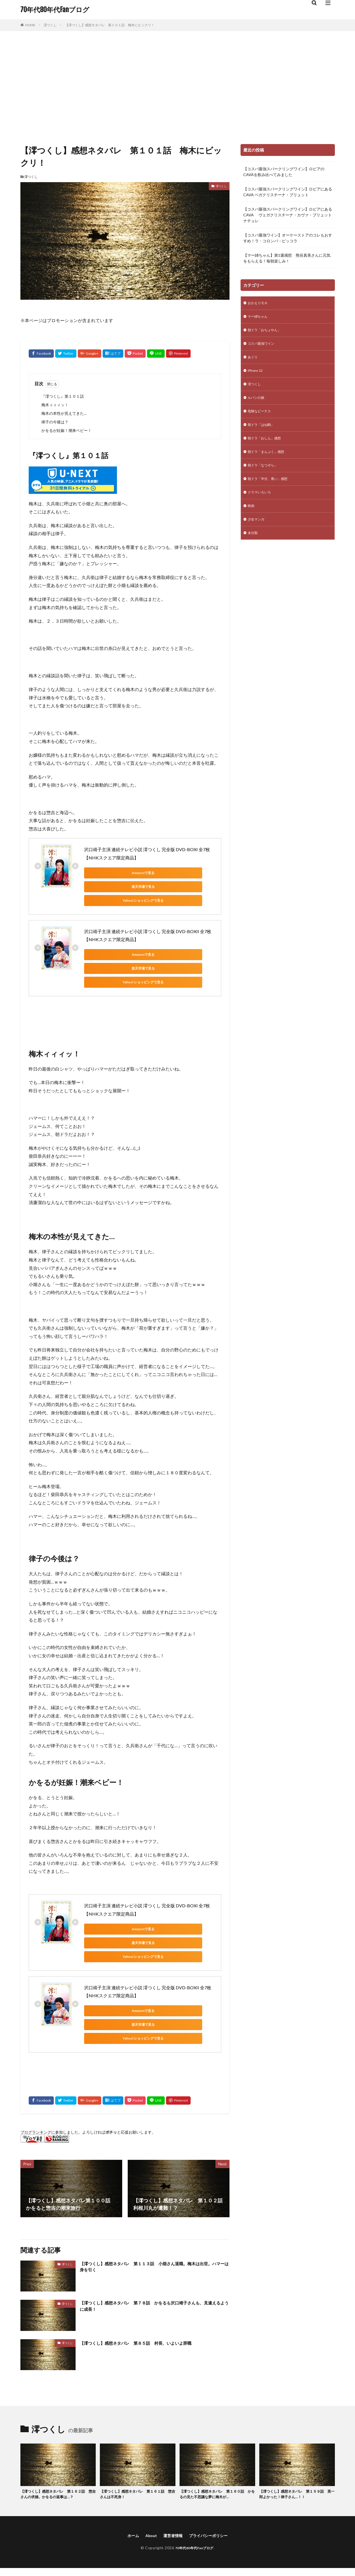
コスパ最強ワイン (263, 346)
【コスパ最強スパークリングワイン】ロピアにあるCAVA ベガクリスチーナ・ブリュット (287, 192)
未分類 (253, 547)
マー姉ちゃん (259, 317)
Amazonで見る (109, 873)
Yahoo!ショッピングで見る (109, 887)
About (148, 2482)
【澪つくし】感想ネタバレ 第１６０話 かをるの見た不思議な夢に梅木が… (217, 2439)
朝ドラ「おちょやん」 (267, 332)
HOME (30, 25)
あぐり (253, 360)
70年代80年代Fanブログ (54, 9)
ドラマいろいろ (261, 504)
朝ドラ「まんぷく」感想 (269, 461)
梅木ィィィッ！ (54, 404)
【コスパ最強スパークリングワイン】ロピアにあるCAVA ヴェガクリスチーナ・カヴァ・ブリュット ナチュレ (287, 215)
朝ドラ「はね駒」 (263, 432)
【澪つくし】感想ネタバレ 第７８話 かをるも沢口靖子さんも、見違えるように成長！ (154, 2252)
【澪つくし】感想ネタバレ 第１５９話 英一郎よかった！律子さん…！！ (297, 2439)
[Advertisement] (177, 86)
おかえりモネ (259, 303)
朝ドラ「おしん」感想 (267, 447)
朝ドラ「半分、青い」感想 (271, 490)
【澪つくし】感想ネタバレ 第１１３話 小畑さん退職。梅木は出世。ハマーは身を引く (154, 2212)
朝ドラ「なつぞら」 (265, 475)
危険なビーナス (261, 418)
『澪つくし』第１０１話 (62, 396)
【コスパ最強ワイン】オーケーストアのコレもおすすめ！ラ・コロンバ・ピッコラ (287, 238)
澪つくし (50, 25)
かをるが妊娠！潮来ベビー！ (66, 430)
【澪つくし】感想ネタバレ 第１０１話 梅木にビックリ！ (109, 25)
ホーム (128, 2482)
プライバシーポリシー (211, 2482)
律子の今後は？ (54, 421)
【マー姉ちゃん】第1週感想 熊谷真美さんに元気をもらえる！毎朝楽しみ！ (286, 258)
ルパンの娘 (257, 404)
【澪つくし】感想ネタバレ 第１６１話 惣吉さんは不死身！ (137, 2439)
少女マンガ (257, 533)
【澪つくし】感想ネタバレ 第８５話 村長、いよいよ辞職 (147, 2288)
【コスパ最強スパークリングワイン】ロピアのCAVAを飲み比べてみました (283, 171)
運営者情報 (172, 2482)
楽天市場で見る (161, 873)
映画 (251, 518)
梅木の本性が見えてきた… (64, 413)
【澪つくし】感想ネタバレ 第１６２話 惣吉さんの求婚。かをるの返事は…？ (58, 2439)
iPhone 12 (256, 375)
